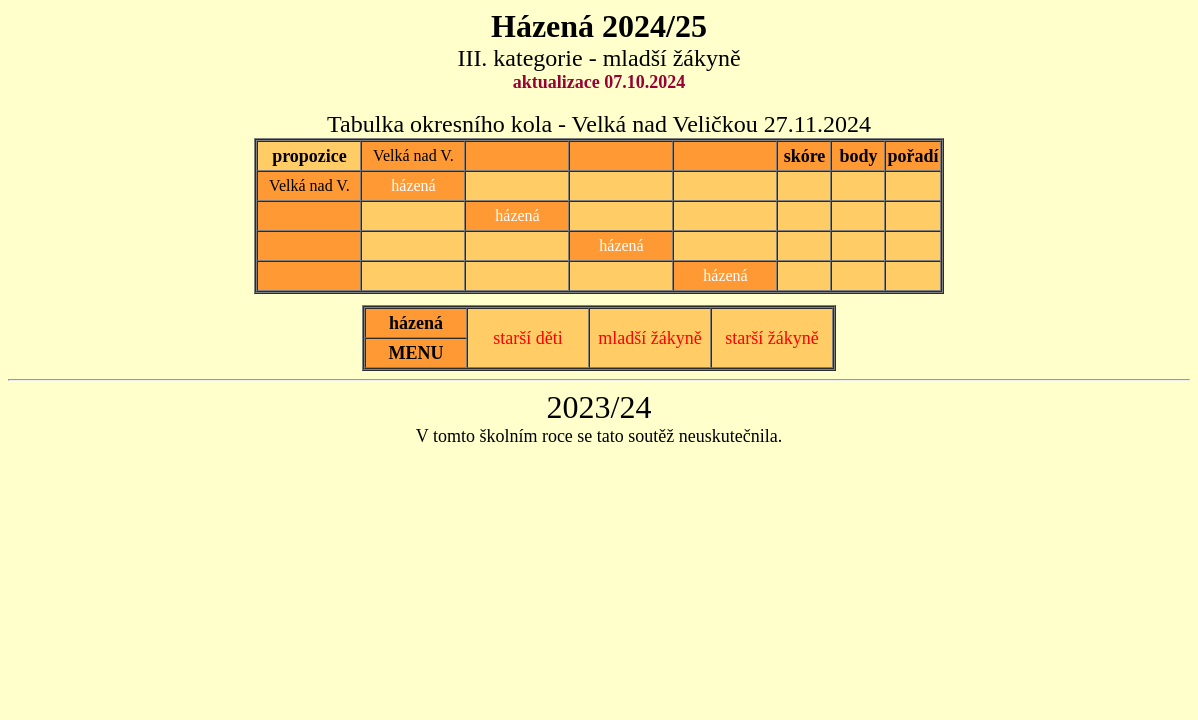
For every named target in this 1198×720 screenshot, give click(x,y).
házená (416, 323)
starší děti (528, 338)
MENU (416, 353)
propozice (309, 156)
